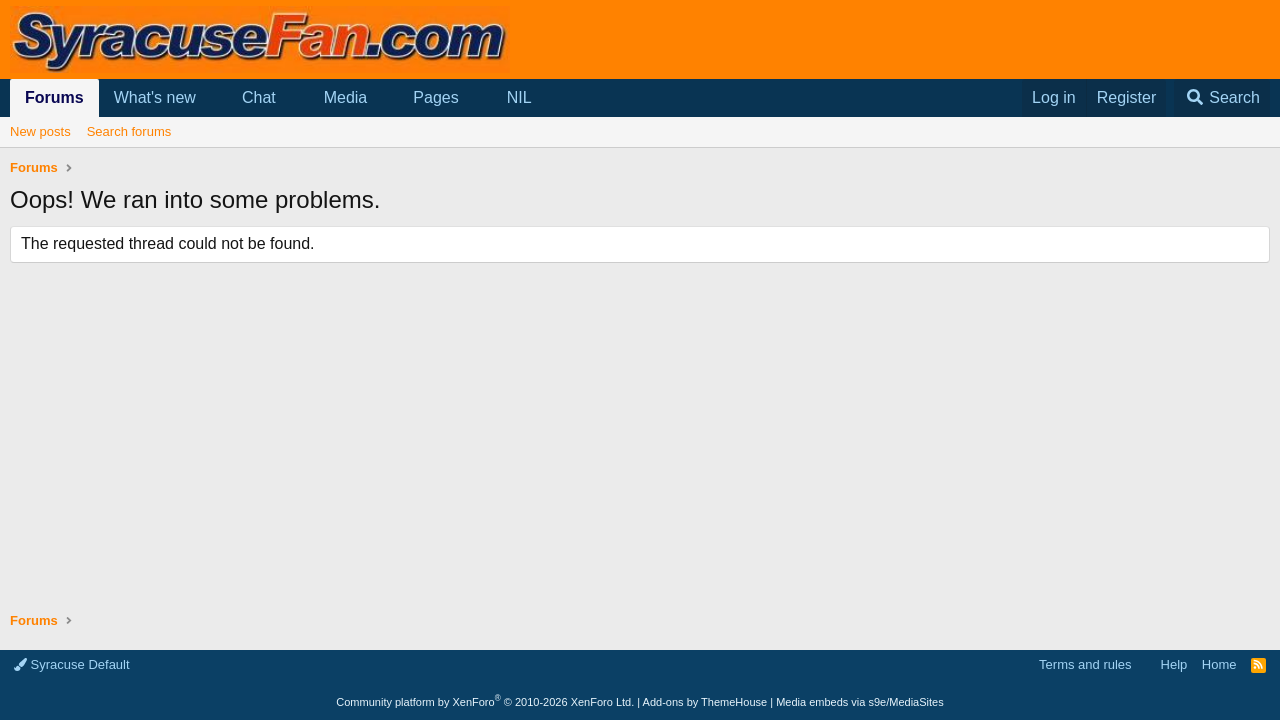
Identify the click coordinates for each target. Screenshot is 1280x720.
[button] (212, 98)
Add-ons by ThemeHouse (705, 702)
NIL (519, 97)
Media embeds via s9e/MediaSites (860, 702)
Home (1219, 664)
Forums (54, 97)
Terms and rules (1085, 664)
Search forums (129, 131)
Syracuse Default (72, 664)
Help (1174, 664)
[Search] (1222, 98)
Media (346, 97)
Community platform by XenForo (485, 702)
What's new (155, 97)
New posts (40, 131)
